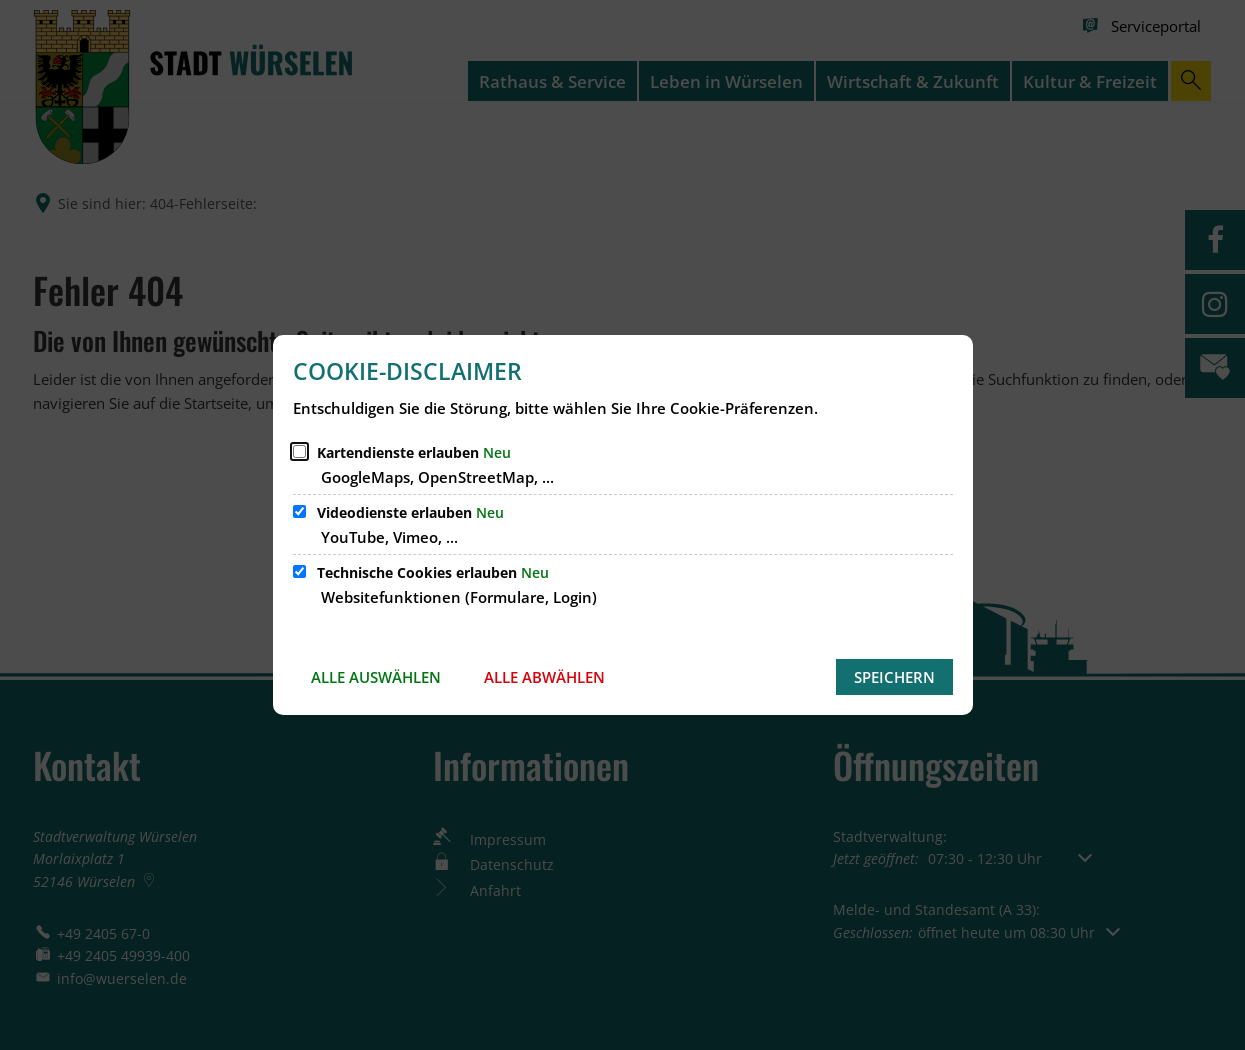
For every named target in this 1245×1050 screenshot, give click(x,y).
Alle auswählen (376, 677)
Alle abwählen (544, 677)
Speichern (894, 677)
